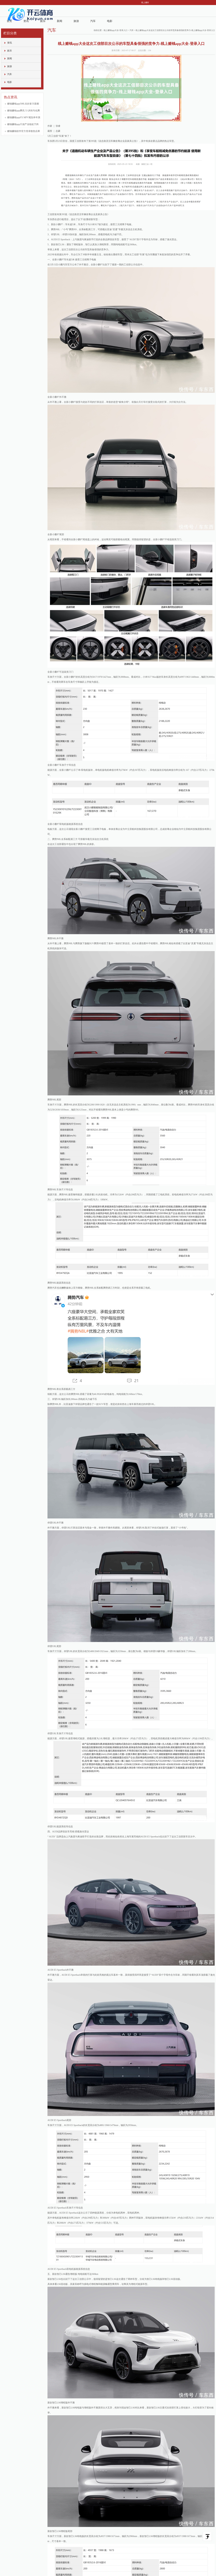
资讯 (26, 21)
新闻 (59, 21)
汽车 (93, 21)
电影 (109, 21)
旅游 (76, 21)
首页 (9, 21)
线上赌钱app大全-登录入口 (115, 30)
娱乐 (42, 21)
